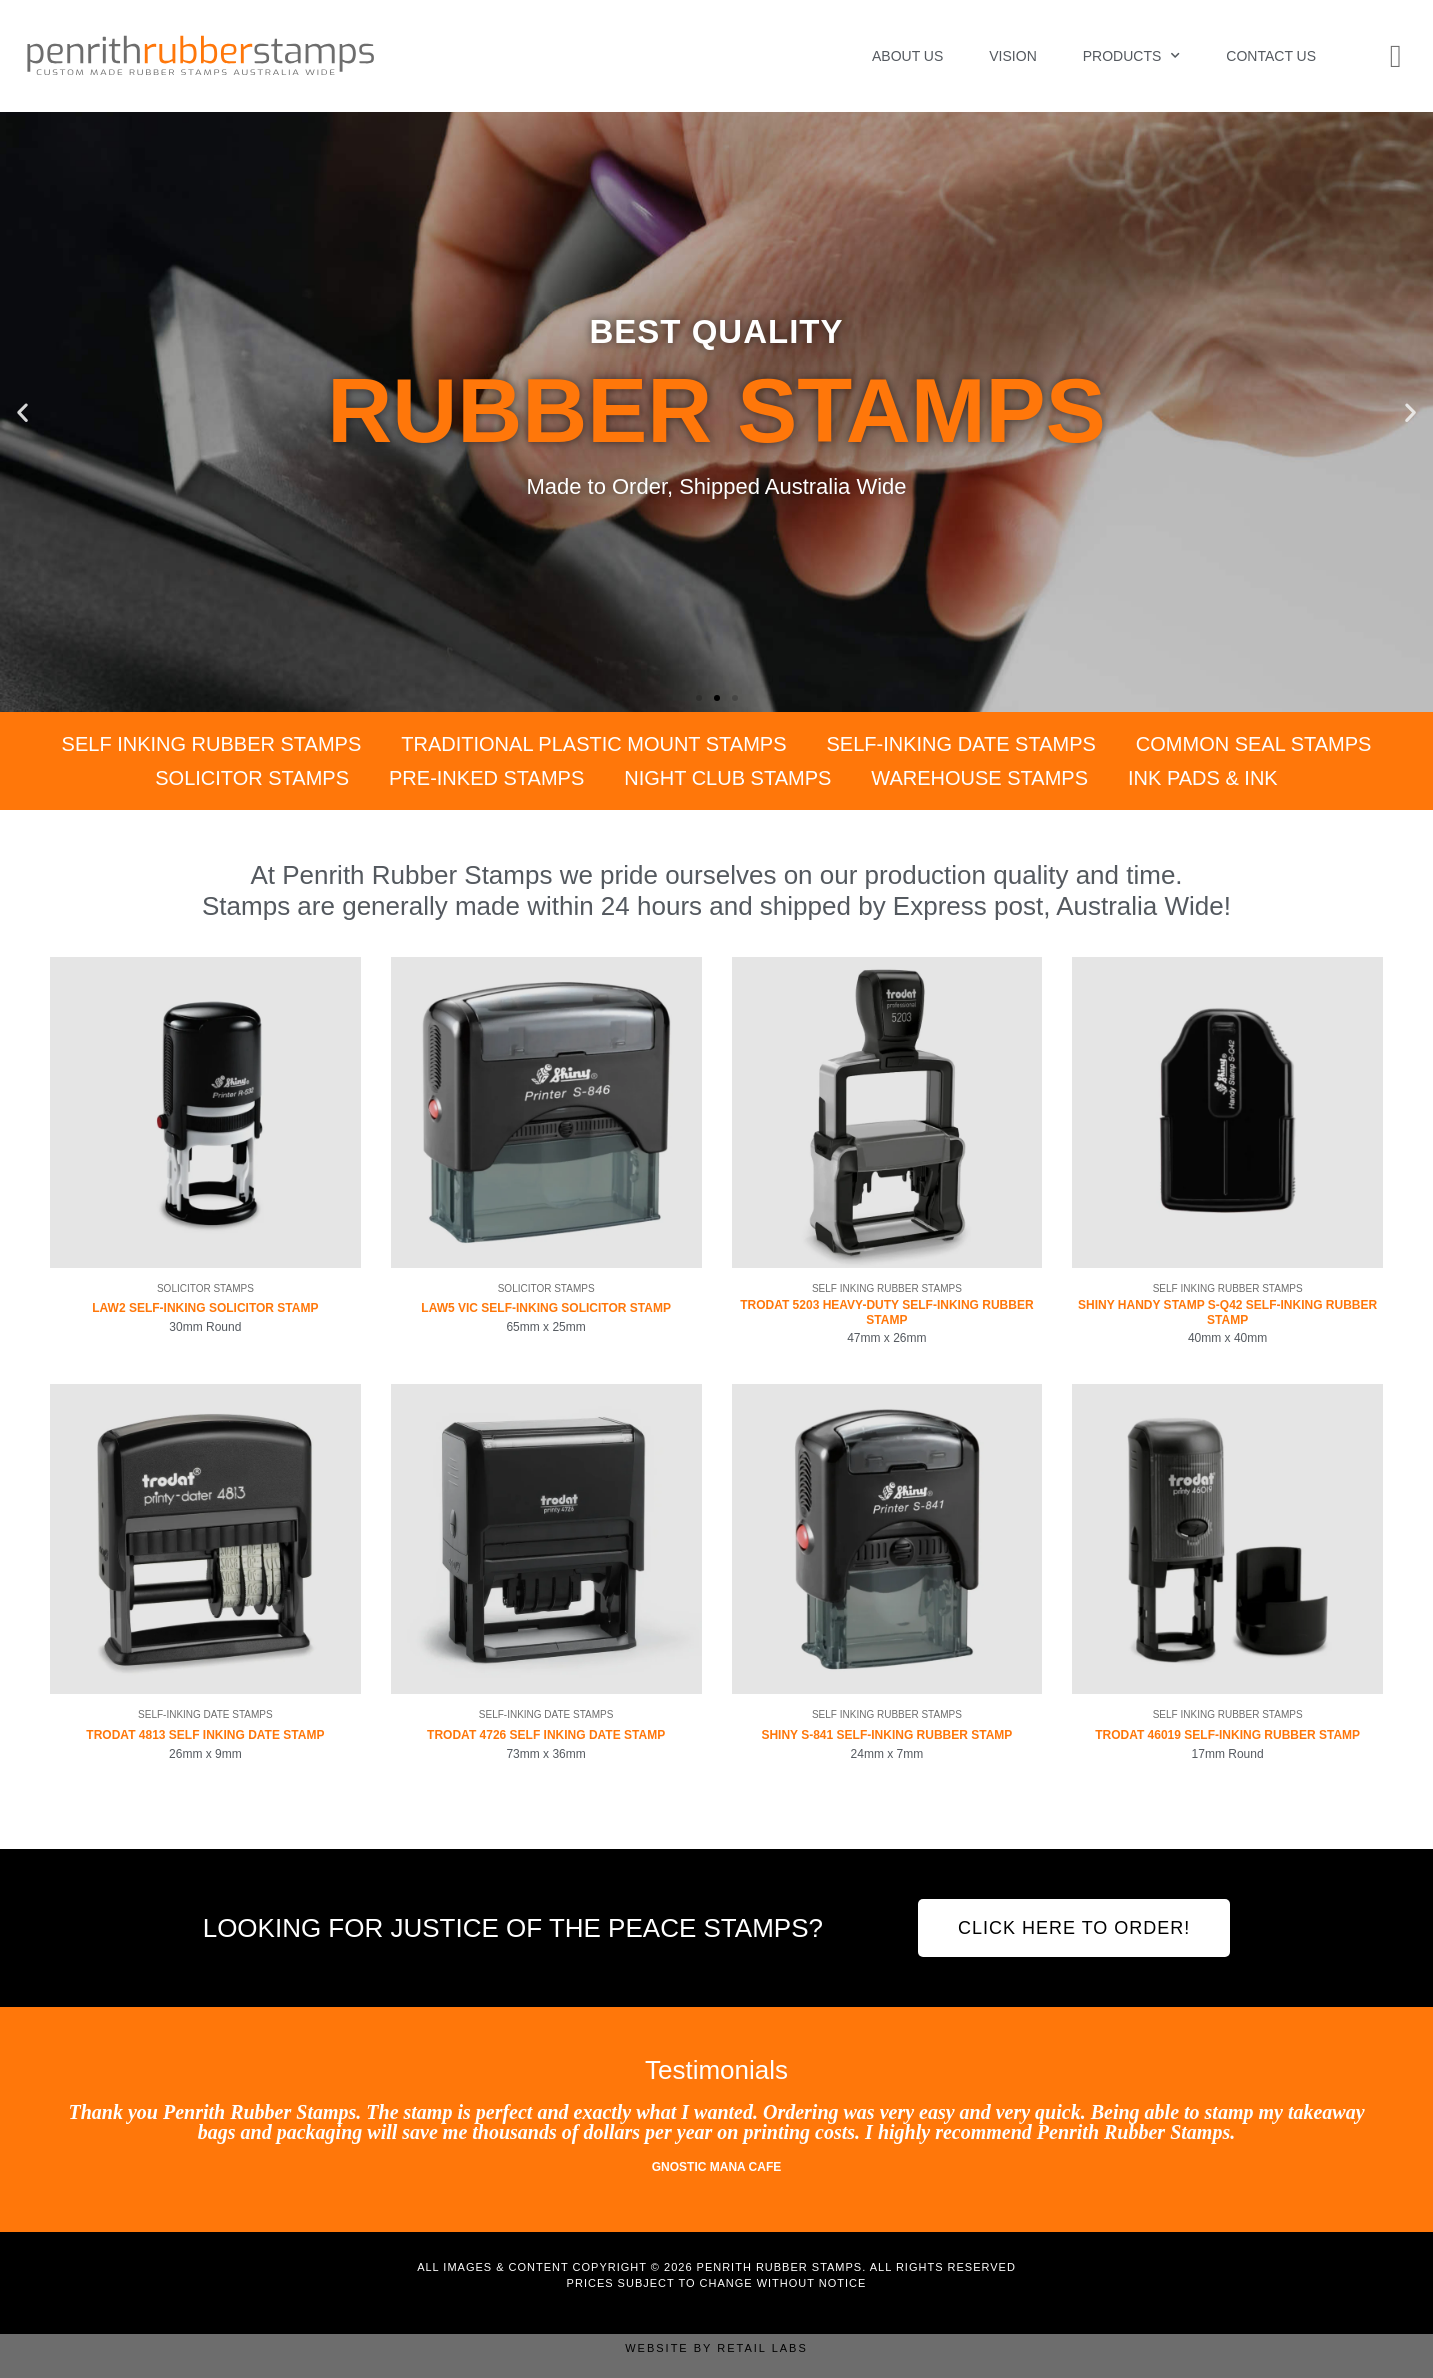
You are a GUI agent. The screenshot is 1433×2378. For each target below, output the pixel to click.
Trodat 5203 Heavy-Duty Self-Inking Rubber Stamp (886, 1312)
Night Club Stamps (727, 778)
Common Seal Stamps (1254, 744)
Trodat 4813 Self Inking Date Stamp (205, 1735)
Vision (1012, 56)
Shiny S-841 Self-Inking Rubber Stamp (886, 1735)
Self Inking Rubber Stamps (212, 744)
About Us (907, 56)
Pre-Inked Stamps (486, 778)
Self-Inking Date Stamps (961, 744)
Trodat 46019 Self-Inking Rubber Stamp (1227, 1735)
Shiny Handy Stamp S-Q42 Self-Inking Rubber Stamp (1227, 1312)
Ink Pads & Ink (1203, 778)
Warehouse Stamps (979, 778)
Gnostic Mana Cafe (717, 2167)
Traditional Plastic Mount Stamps (593, 744)
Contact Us (1271, 56)
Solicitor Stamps (252, 778)
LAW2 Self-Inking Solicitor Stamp (205, 1308)
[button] (22, 412)
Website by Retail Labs (716, 2348)
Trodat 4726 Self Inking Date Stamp (546, 1735)
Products (1132, 56)
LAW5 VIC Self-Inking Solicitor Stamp (546, 1308)
